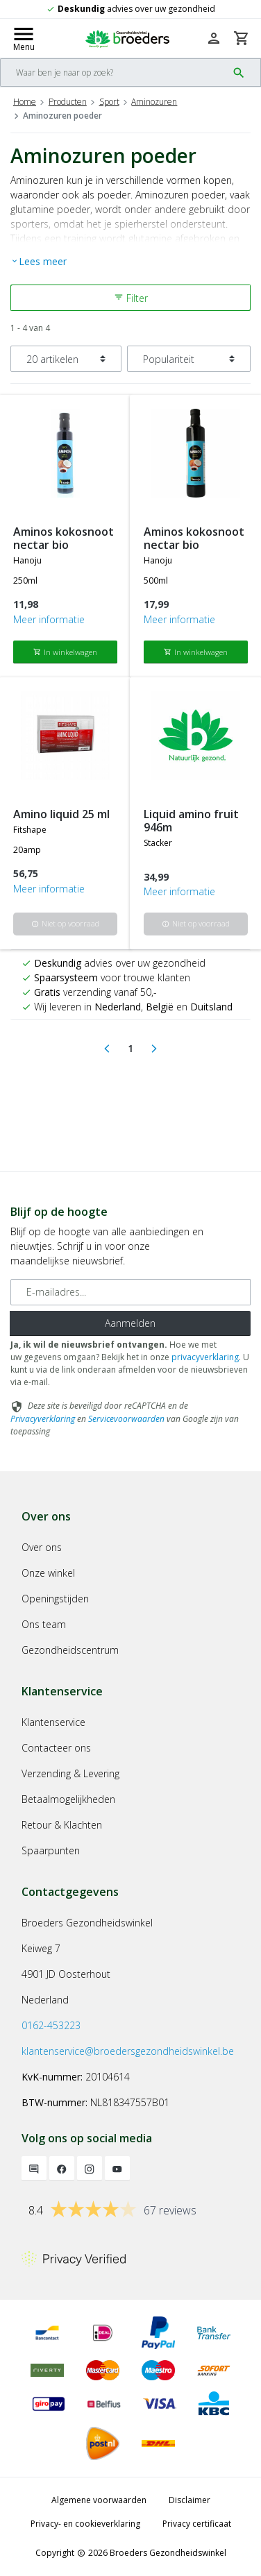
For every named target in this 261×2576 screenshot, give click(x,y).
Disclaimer (189, 2500)
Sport (109, 102)
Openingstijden (55, 1598)
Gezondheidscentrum (70, 1649)
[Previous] (107, 1048)
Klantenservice (53, 1722)
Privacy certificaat (196, 2524)
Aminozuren (154, 102)
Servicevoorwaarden (126, 1419)
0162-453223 (51, 2025)
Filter (131, 298)
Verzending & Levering (70, 1773)
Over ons (42, 1547)
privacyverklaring (205, 1357)
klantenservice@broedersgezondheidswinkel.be (128, 2051)
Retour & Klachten (62, 1824)
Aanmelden (130, 1323)
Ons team (44, 1624)
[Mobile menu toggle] (23, 38)
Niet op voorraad (65, 923)
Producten (68, 102)
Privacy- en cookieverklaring (85, 2524)
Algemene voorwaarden (98, 2500)
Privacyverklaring (42, 1419)
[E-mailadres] (130, 1292)
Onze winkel (48, 1572)
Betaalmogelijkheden (68, 1799)
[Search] (114, 72)
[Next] (154, 1048)
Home (24, 102)
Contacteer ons (56, 1747)
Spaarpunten (51, 1850)
